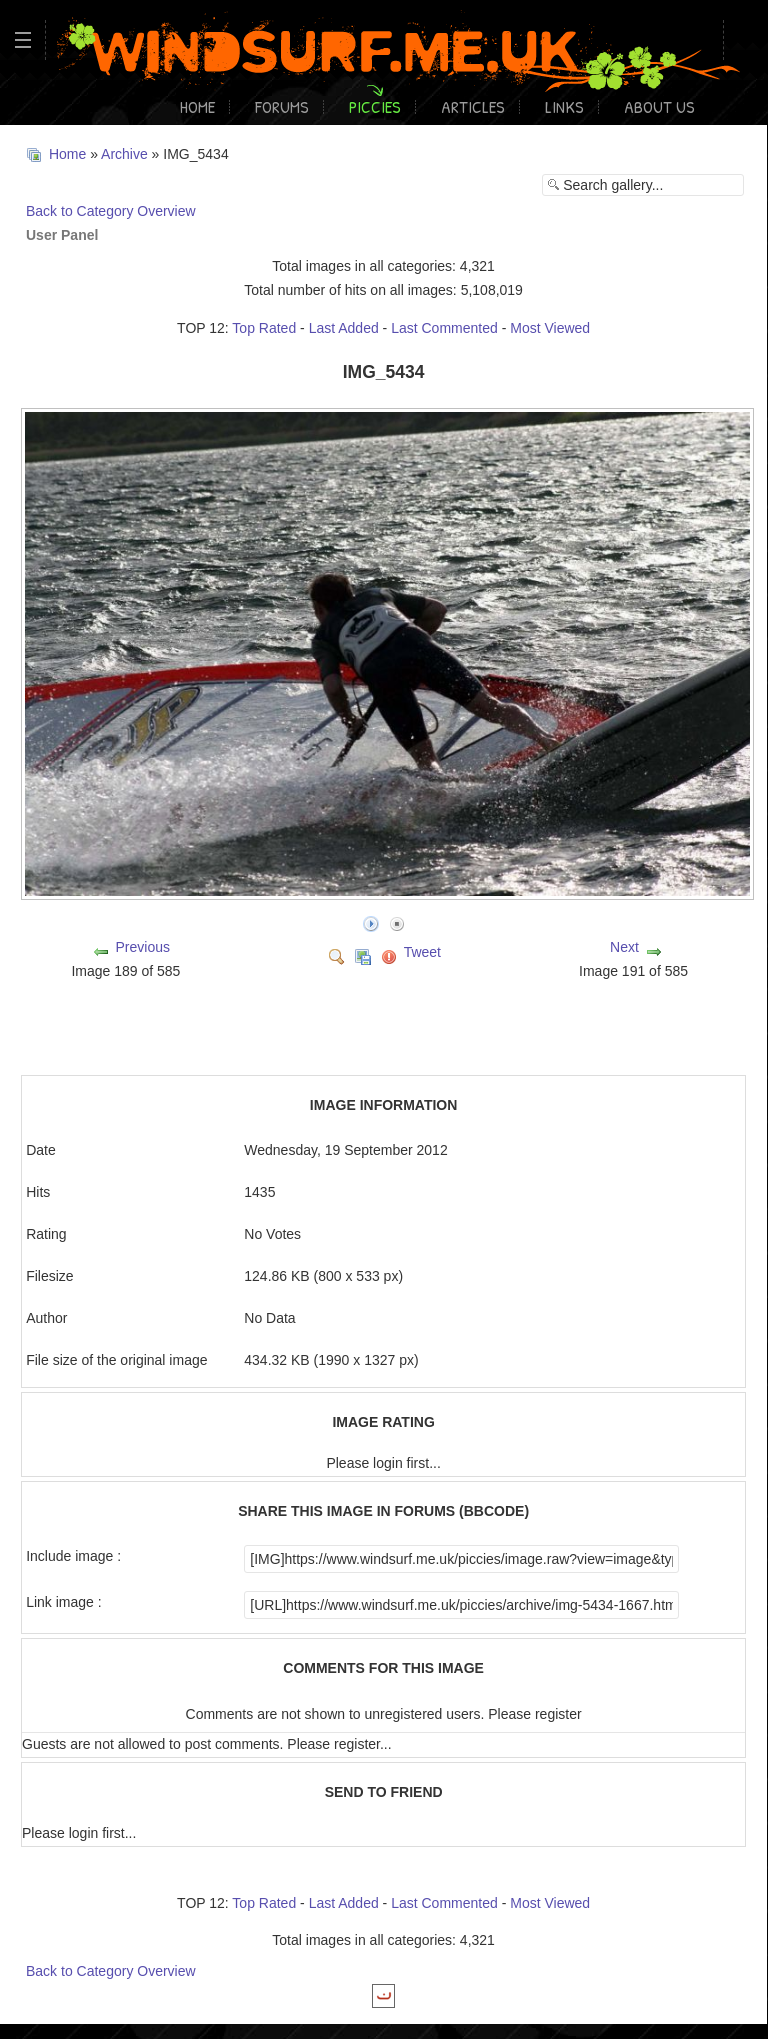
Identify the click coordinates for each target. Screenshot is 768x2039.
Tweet (422, 952)
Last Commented (444, 328)
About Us (659, 106)
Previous (142, 947)
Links (564, 106)
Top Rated (264, 328)
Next (624, 947)
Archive (124, 154)
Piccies (375, 106)
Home (197, 106)
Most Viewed (550, 328)
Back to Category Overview (111, 211)
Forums (282, 106)
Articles (473, 106)
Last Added (344, 328)
